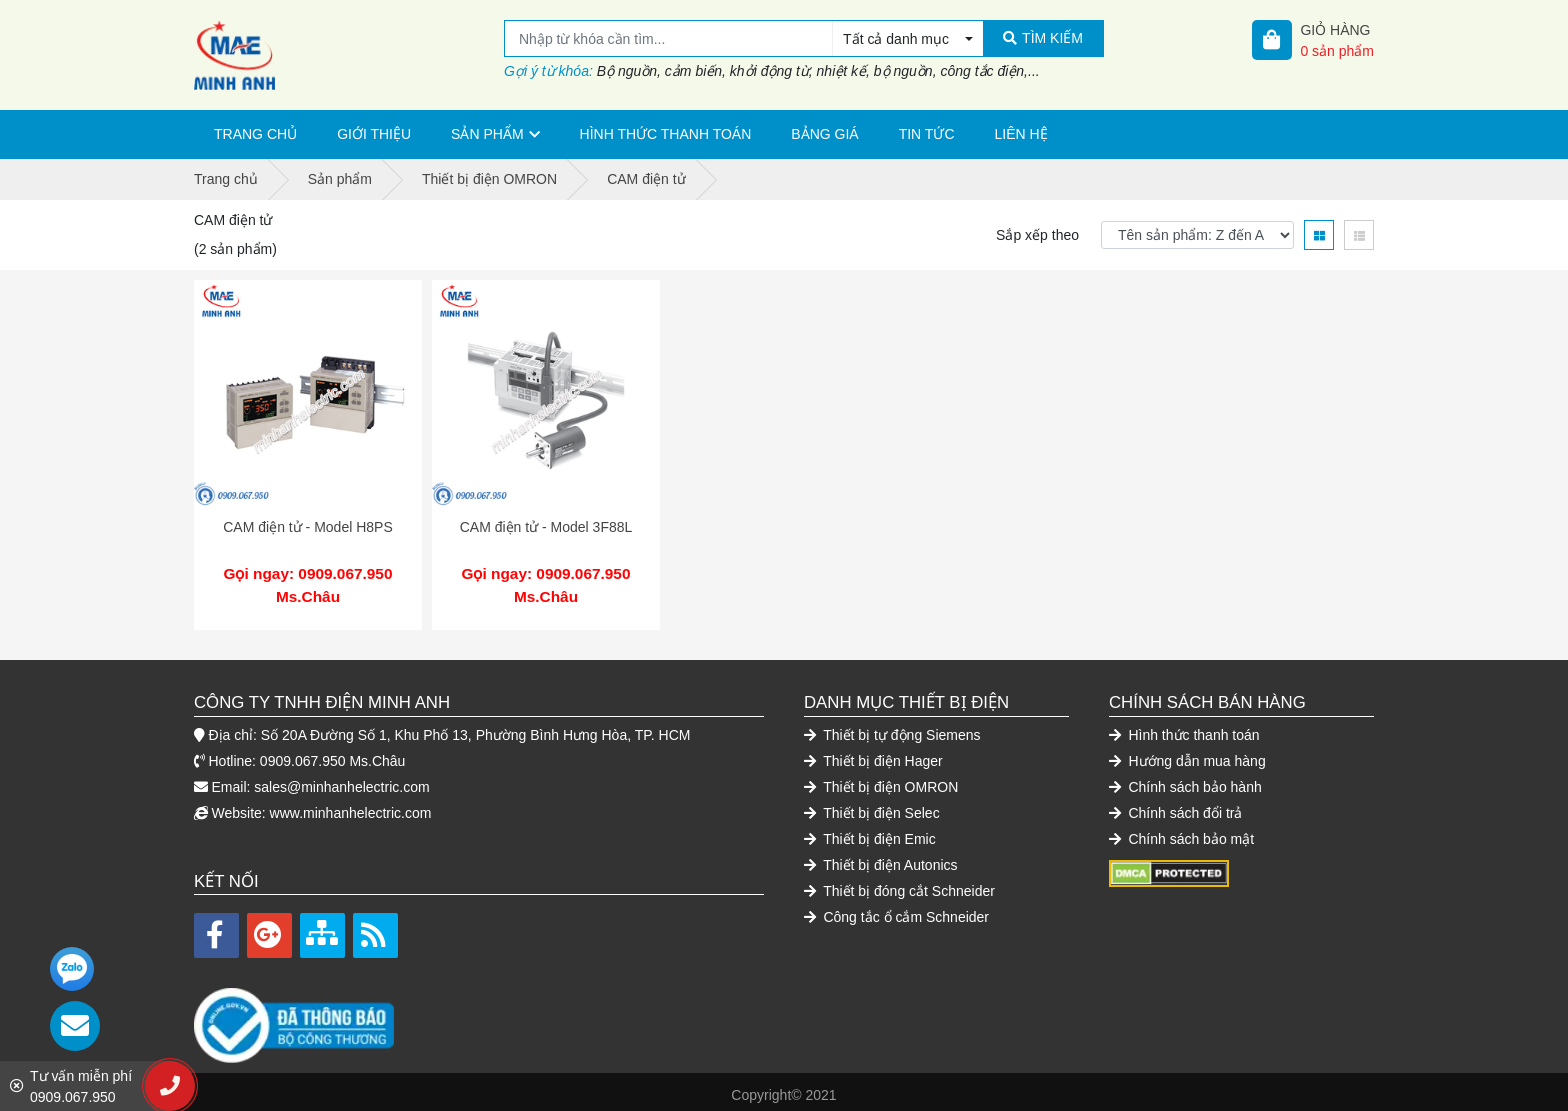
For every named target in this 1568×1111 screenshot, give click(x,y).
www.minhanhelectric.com (351, 806)
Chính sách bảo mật (1181, 832)
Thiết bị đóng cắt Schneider (899, 884)
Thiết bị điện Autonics (881, 858)
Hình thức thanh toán (666, 134)
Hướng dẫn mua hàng (1187, 754)
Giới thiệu (374, 134)
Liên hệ (1021, 134)
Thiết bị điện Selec (872, 806)
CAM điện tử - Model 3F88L (546, 527)
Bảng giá (824, 134)
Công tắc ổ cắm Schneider (896, 910)
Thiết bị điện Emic (870, 832)
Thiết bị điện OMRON (881, 780)
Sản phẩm (487, 134)
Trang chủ (255, 134)
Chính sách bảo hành (1185, 780)
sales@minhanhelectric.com (341, 780)
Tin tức (927, 134)
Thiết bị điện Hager (873, 754)
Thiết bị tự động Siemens (892, 728)
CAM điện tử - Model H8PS (308, 527)
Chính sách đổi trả (1175, 806)
